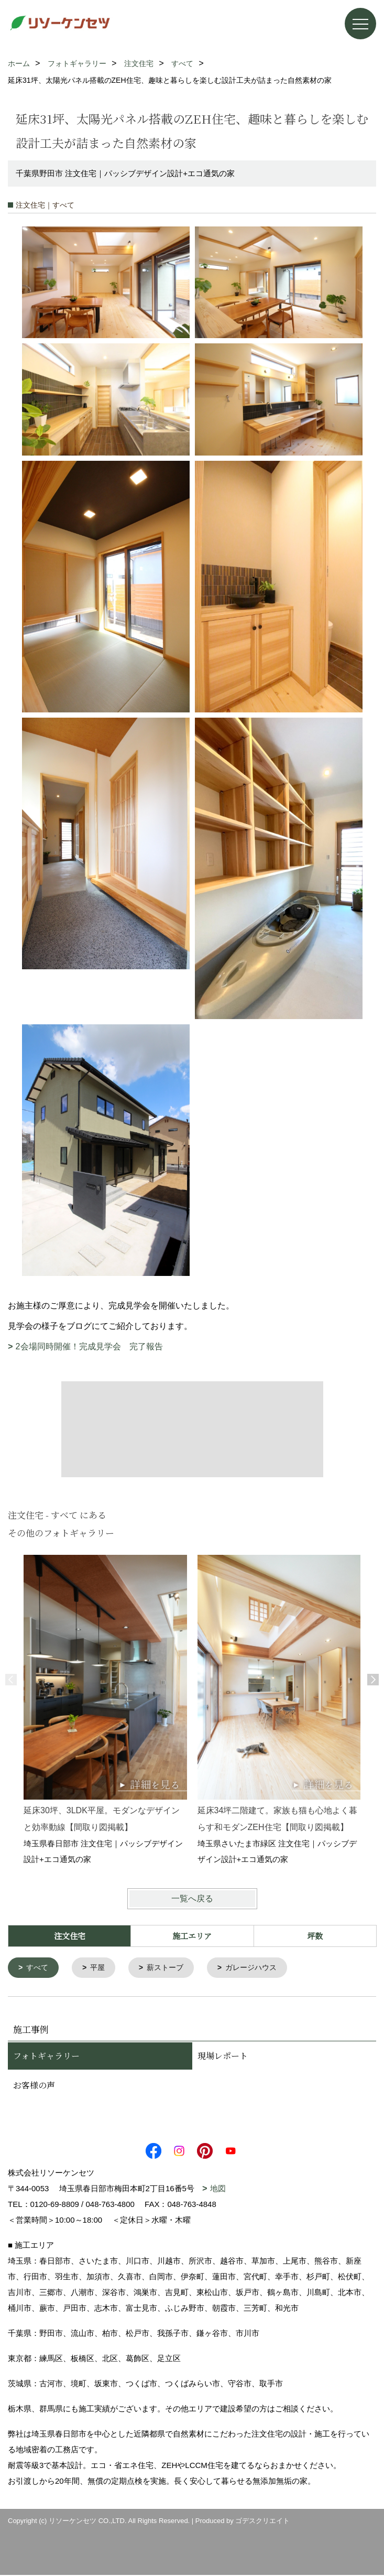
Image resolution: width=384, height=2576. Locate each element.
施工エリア (192, 1935)
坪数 (315, 1935)
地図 (218, 2189)
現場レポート (223, 2057)
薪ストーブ (170, 1968)
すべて (39, 1968)
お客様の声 (34, 2086)
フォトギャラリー (46, 2057)
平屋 (100, 1968)
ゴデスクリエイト (262, 2522)
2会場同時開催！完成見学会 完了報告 (89, 1346)
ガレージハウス (260, 1968)
